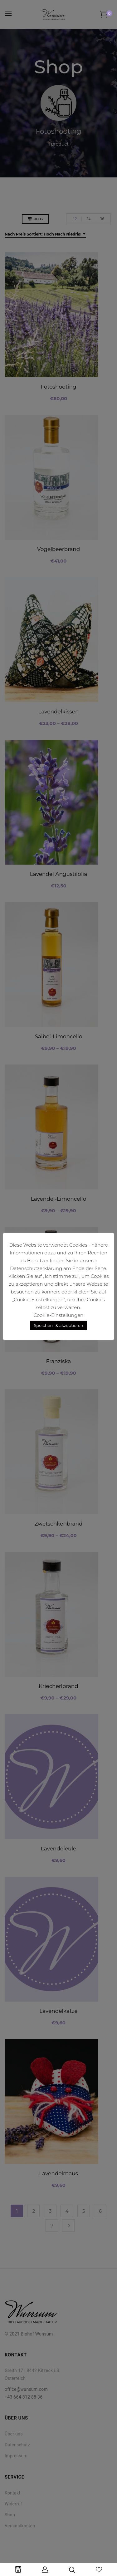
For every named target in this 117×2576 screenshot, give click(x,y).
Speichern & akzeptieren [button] (58, 1325)
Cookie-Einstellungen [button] (58, 1315)
